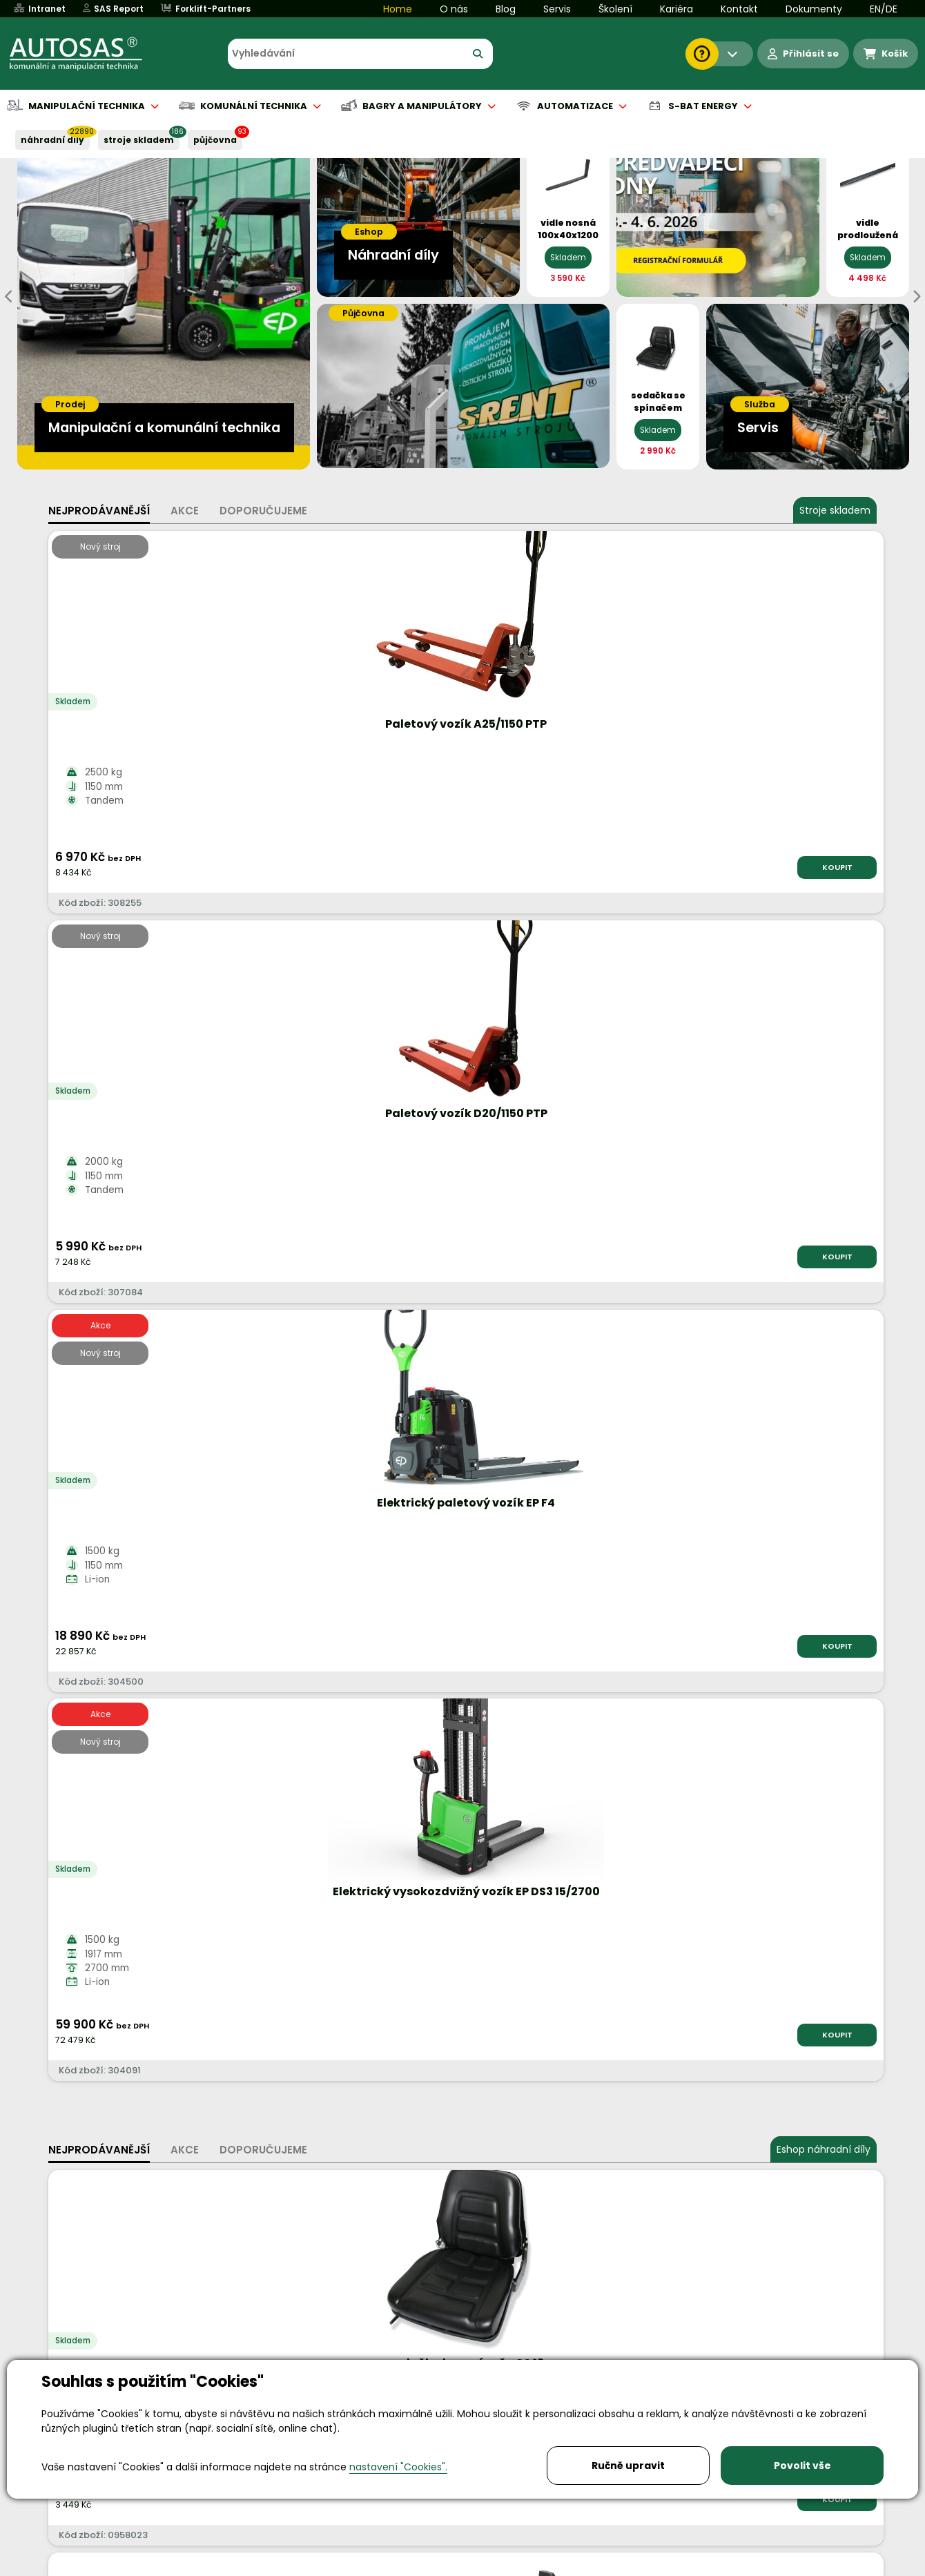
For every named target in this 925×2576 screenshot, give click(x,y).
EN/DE (883, 9)
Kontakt (739, 9)
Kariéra (676, 9)
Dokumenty (814, 9)
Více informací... (690, 1658)
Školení (615, 9)
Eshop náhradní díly (823, 982)
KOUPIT (203, 867)
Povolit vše (802, 2465)
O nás (454, 9)
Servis (557, 9)
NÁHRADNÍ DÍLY (52, 140)
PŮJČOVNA (215, 140)
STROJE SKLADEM (139, 140)
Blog (506, 9)
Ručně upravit (628, 2465)
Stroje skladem (834, 510)
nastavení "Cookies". (398, 2467)
